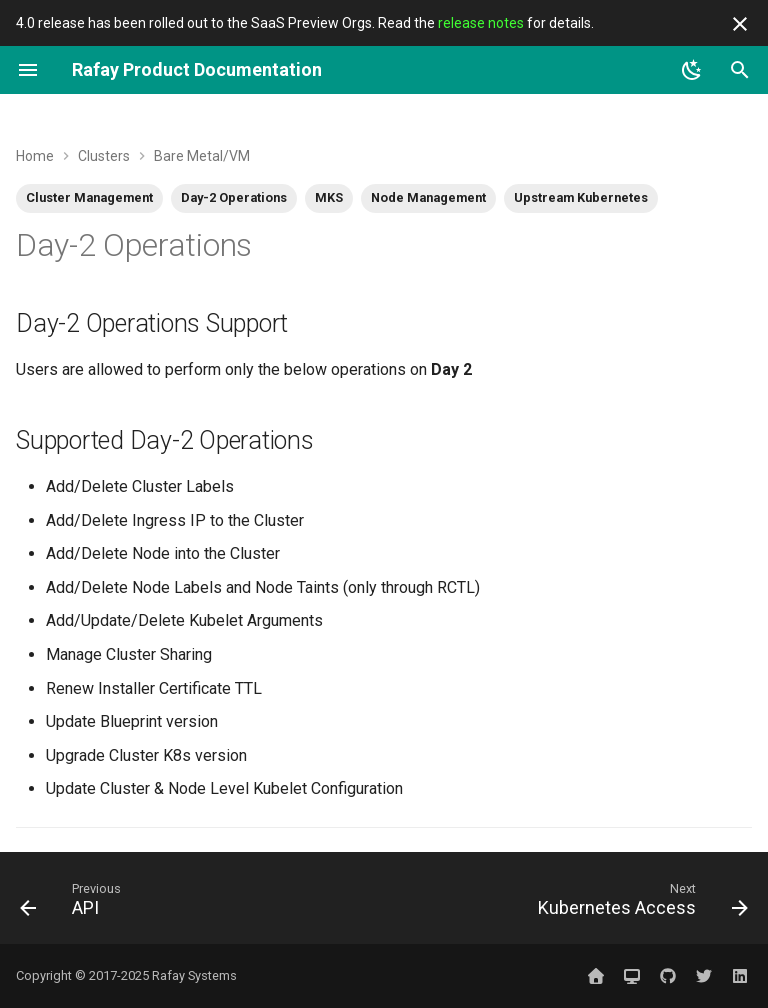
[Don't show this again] (740, 24)
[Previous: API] (74, 904)
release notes (481, 23)
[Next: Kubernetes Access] (639, 904)
